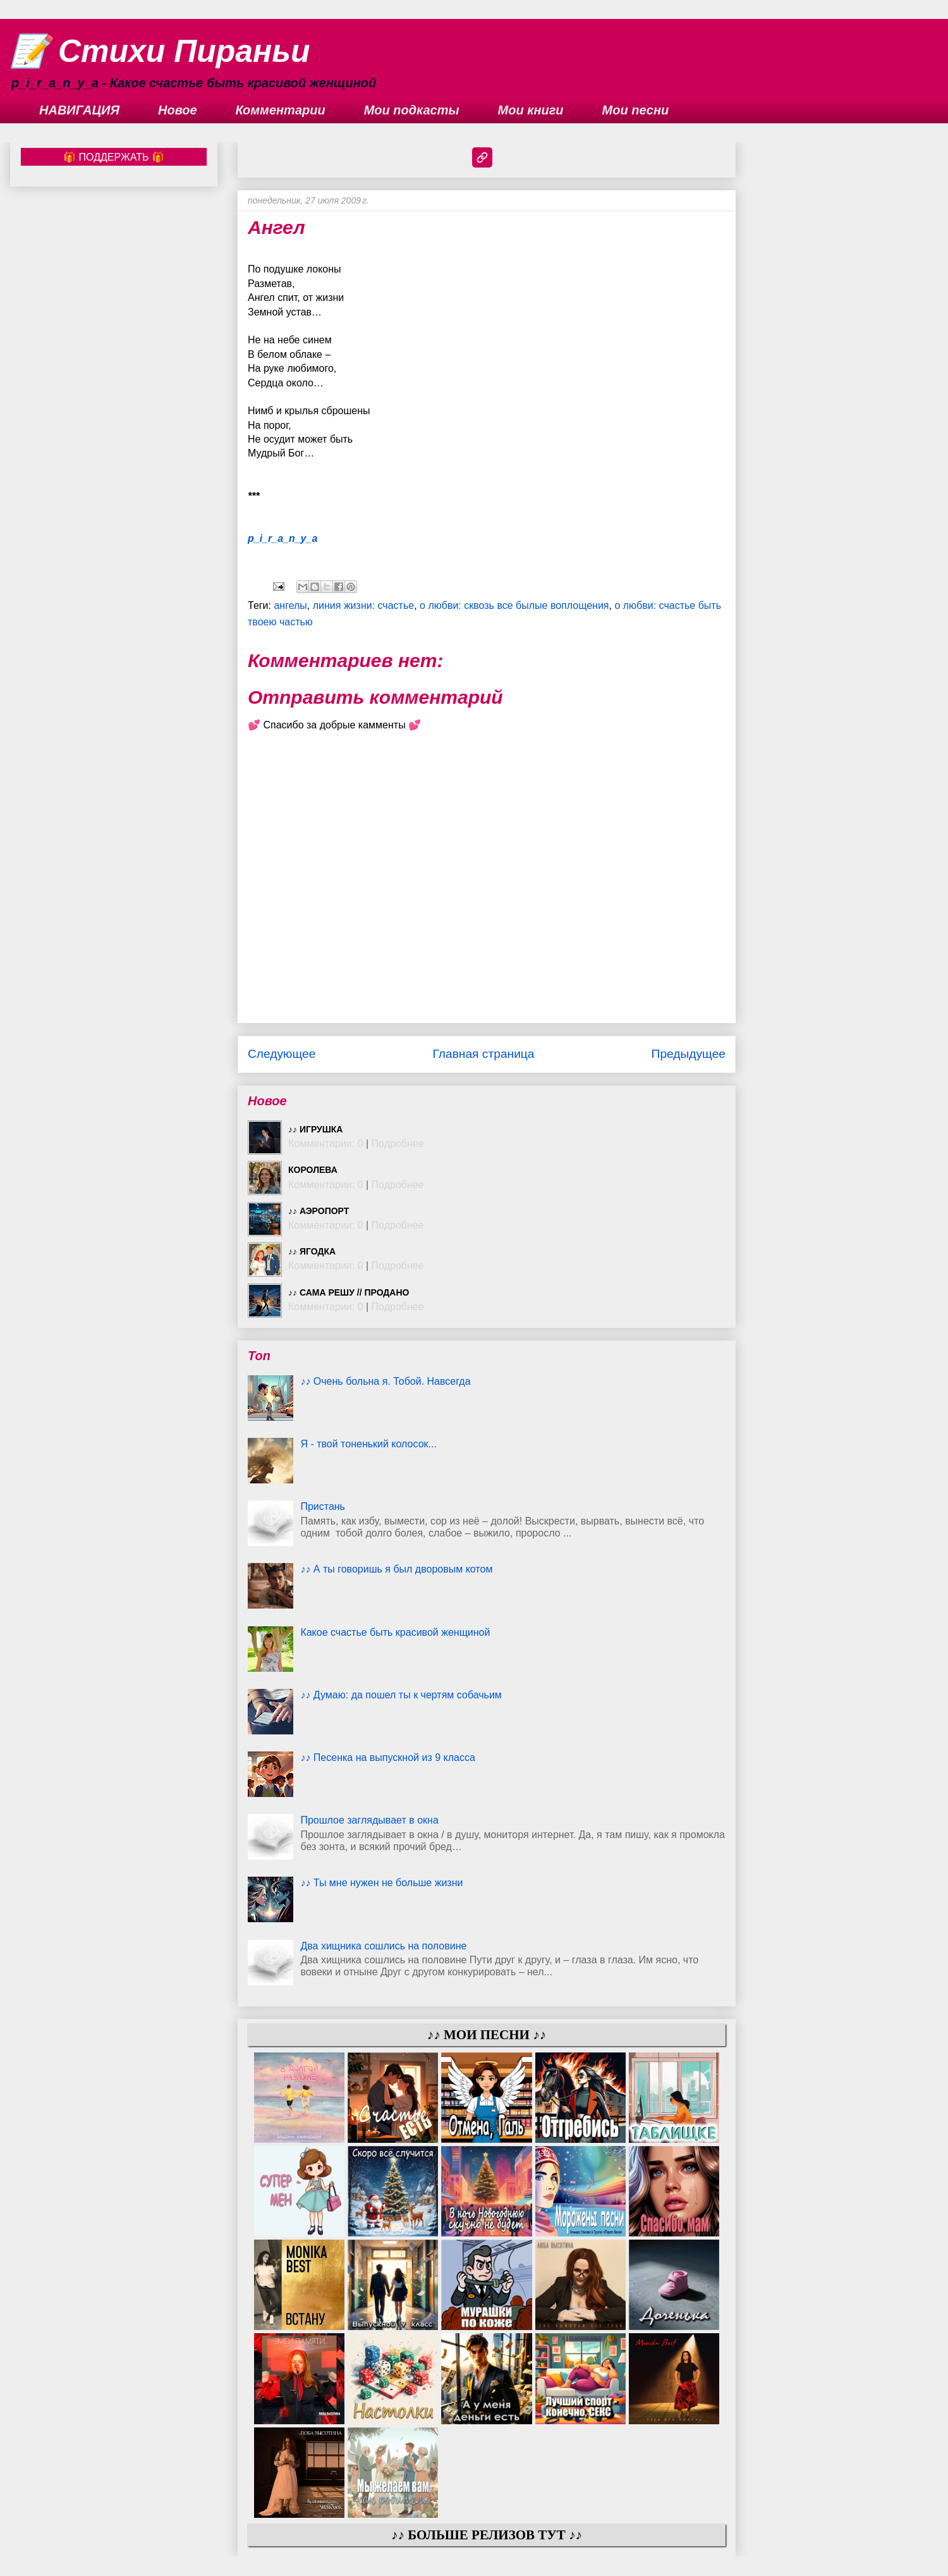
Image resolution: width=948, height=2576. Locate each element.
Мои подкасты (411, 110)
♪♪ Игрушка (315, 1129)
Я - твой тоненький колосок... (368, 1443)
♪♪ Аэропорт (318, 1211)
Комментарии (280, 110)
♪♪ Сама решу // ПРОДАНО (348, 1292)
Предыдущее (689, 1053)
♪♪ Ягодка (312, 1251)
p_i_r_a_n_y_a (282, 538)
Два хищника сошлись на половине (383, 1946)
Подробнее (398, 1143)
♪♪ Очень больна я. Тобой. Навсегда (385, 1381)
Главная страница (483, 1053)
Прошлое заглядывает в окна (369, 1820)
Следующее (281, 1053)
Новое (177, 110)
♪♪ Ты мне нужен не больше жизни (381, 1882)
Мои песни (635, 110)
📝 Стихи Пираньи (160, 51)
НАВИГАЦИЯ (79, 110)
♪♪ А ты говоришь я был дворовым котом (396, 1569)
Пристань (322, 1506)
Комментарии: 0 (325, 1143)
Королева (312, 1170)
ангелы (290, 605)
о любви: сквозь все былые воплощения (514, 605)
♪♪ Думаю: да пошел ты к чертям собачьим (400, 1695)
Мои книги (531, 110)
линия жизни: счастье (363, 605)
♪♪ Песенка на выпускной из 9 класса (387, 1757)
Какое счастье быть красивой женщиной (395, 1632)
